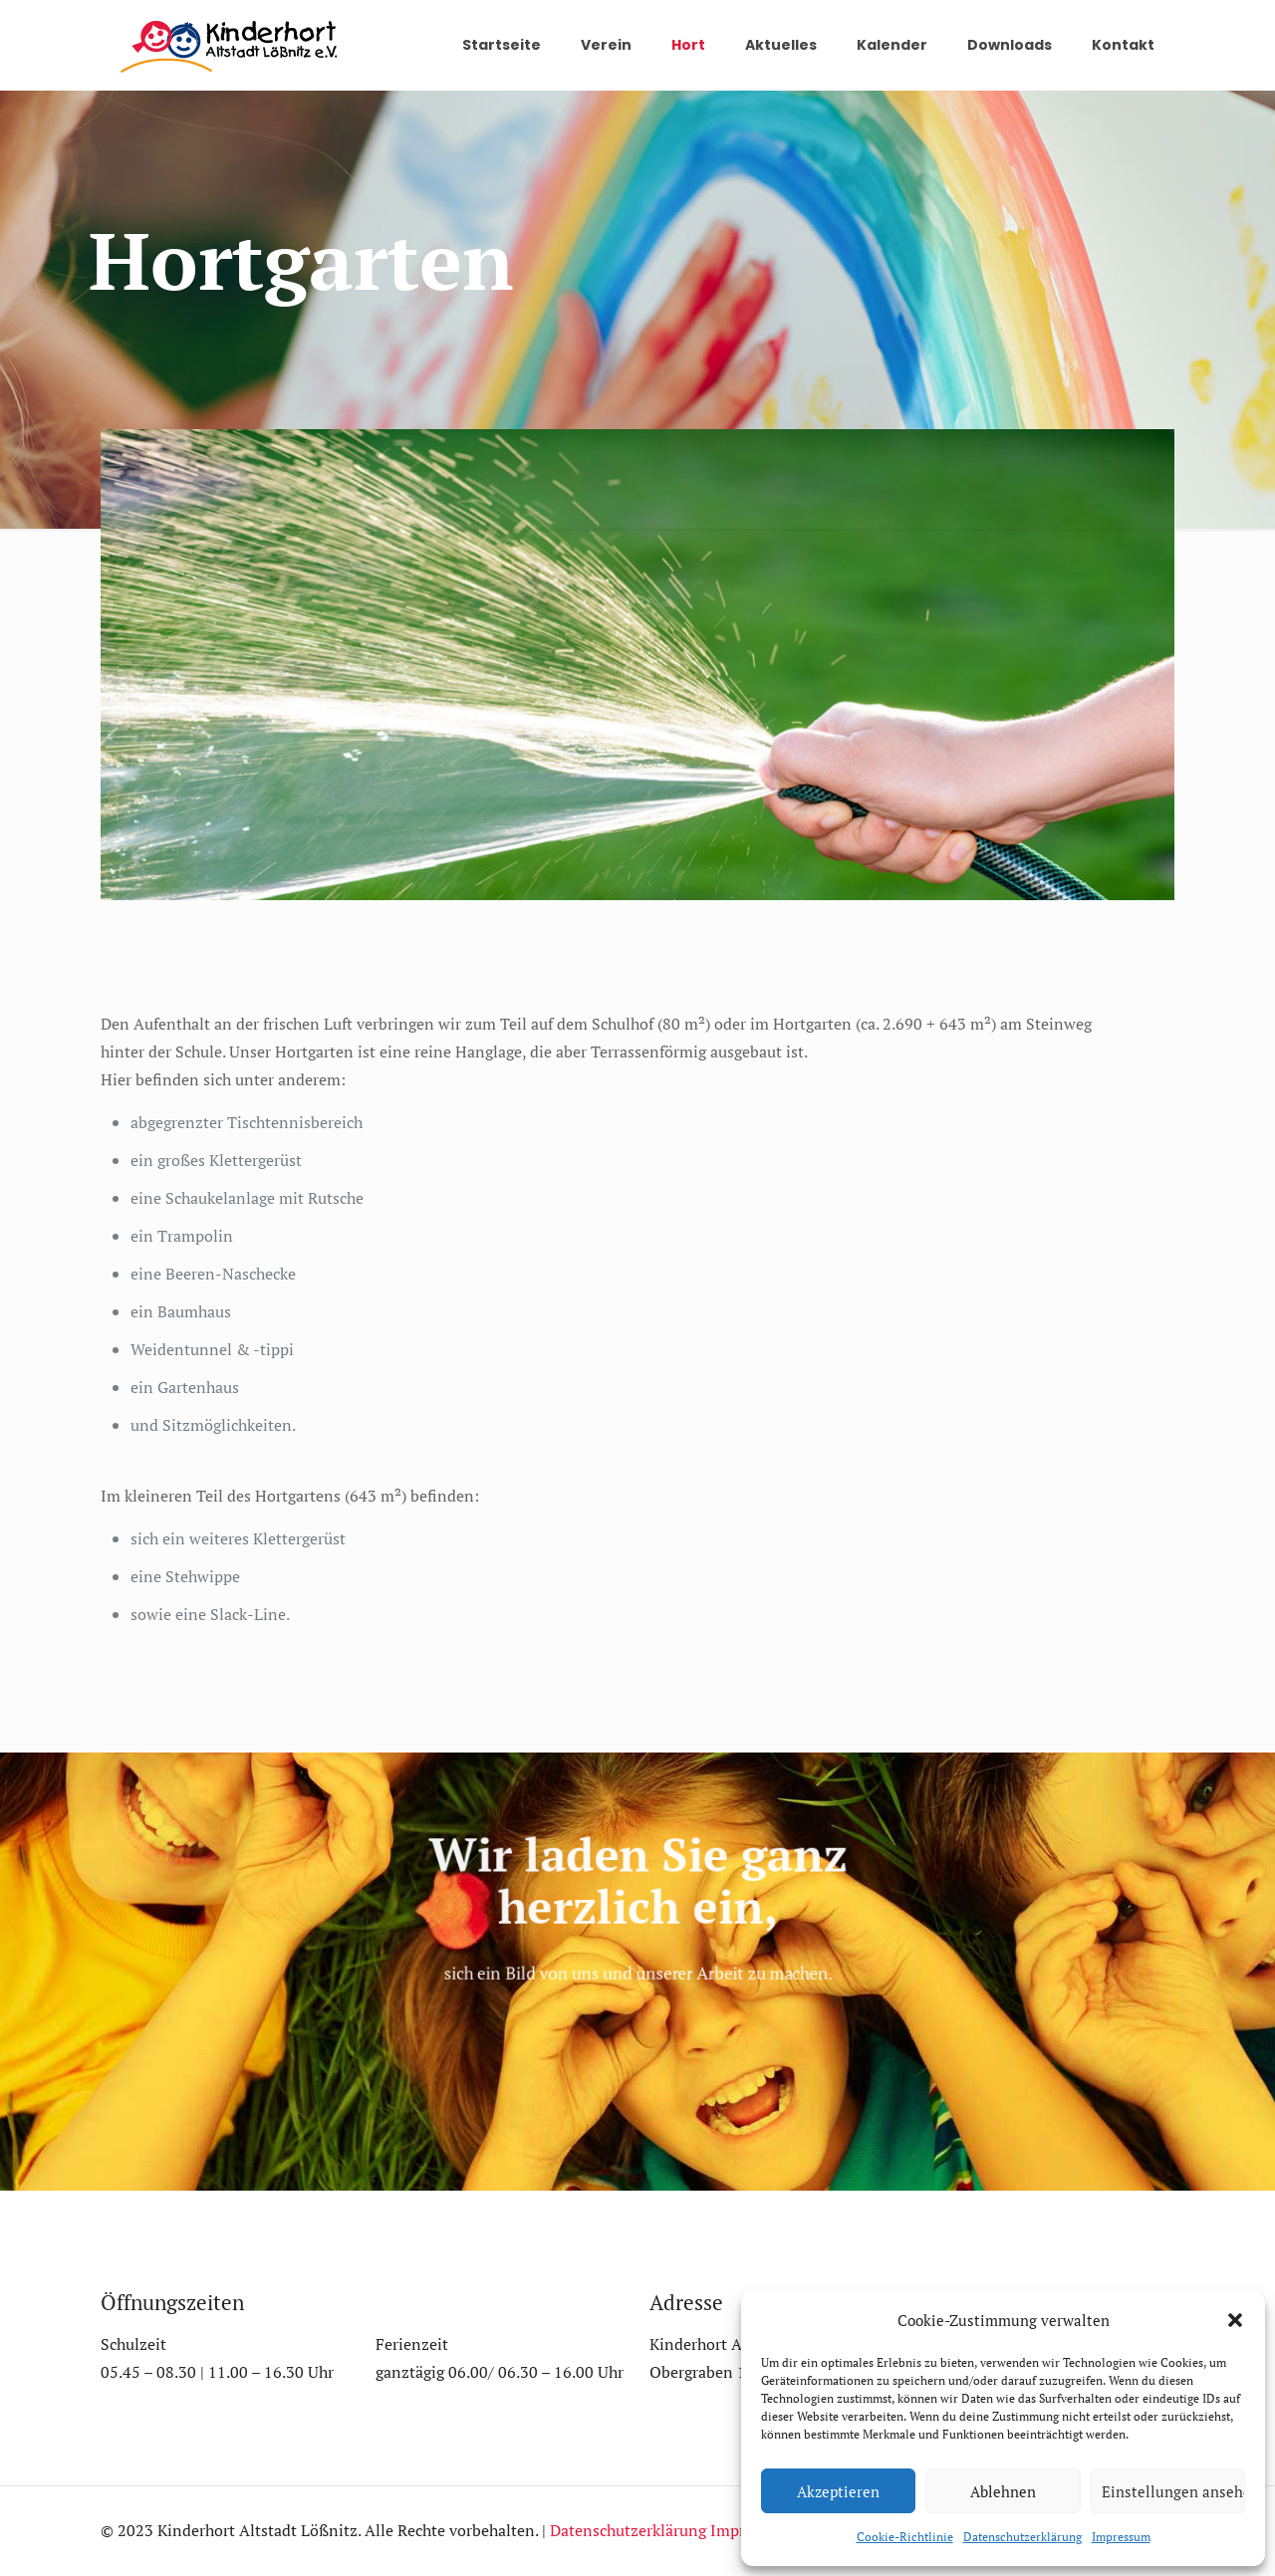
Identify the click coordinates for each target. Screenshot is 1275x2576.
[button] (1235, 2320)
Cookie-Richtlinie (905, 2536)
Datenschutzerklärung (1022, 2536)
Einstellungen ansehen (1173, 2491)
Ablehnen (1003, 2491)
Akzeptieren (838, 2491)
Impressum (1121, 2536)
